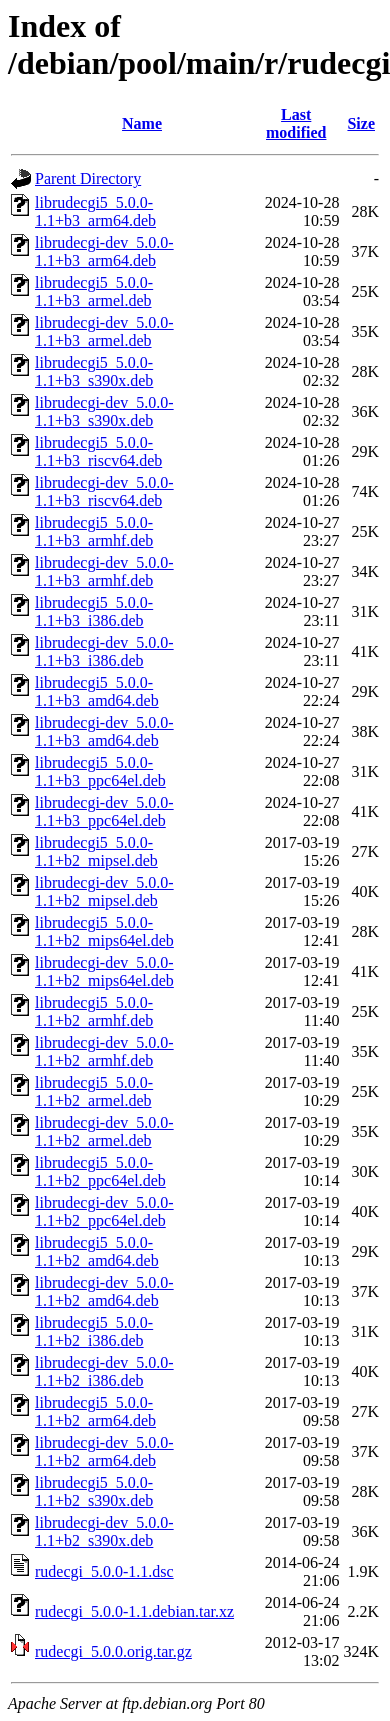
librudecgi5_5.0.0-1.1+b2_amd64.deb (97, 1251)
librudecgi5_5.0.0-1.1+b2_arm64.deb (95, 1411)
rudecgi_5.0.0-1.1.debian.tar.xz (134, 1611)
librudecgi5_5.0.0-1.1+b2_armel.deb (94, 1091)
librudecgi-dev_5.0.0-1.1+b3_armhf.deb (104, 571)
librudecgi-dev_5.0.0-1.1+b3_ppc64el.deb (104, 811)
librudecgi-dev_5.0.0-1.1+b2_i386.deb (104, 1371)
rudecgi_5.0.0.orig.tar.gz (113, 1651)
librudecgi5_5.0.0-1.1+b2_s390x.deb (94, 1491)
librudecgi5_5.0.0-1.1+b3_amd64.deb (97, 691)
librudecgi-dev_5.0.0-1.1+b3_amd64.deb (104, 731)
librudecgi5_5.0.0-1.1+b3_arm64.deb (95, 211)
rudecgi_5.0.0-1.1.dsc (104, 1571)
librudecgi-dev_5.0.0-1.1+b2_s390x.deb (104, 1531)
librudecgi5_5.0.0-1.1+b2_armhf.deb (94, 1011)
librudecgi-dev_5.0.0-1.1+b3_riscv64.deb (104, 491)
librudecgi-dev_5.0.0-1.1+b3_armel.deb (104, 331)
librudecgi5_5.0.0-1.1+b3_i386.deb (94, 611)
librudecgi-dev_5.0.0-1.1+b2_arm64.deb (104, 1451)
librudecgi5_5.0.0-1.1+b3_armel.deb (94, 291)
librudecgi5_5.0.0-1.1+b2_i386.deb (94, 1331)
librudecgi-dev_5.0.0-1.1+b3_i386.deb (104, 651)
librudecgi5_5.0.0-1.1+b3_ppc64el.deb (100, 771)
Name (142, 123)
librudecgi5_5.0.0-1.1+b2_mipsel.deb (96, 851)
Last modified (296, 123)
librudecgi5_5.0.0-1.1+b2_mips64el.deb (104, 931)
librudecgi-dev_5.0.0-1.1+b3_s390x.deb (104, 411)
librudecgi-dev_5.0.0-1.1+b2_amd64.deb (104, 1291)
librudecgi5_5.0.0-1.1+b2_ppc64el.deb (100, 1171)
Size (361, 123)
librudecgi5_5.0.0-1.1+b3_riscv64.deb (98, 451)
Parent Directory (88, 178)
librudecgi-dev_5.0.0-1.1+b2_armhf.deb (104, 1051)
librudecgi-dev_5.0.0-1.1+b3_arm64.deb (104, 251)
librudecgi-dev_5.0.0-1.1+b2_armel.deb (104, 1131)
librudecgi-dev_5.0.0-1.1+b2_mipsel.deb (104, 891)
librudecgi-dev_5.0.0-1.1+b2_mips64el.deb (104, 971)
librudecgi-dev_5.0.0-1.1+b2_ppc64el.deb (104, 1211)
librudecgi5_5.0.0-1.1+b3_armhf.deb (94, 531)
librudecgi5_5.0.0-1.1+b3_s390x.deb (94, 371)
